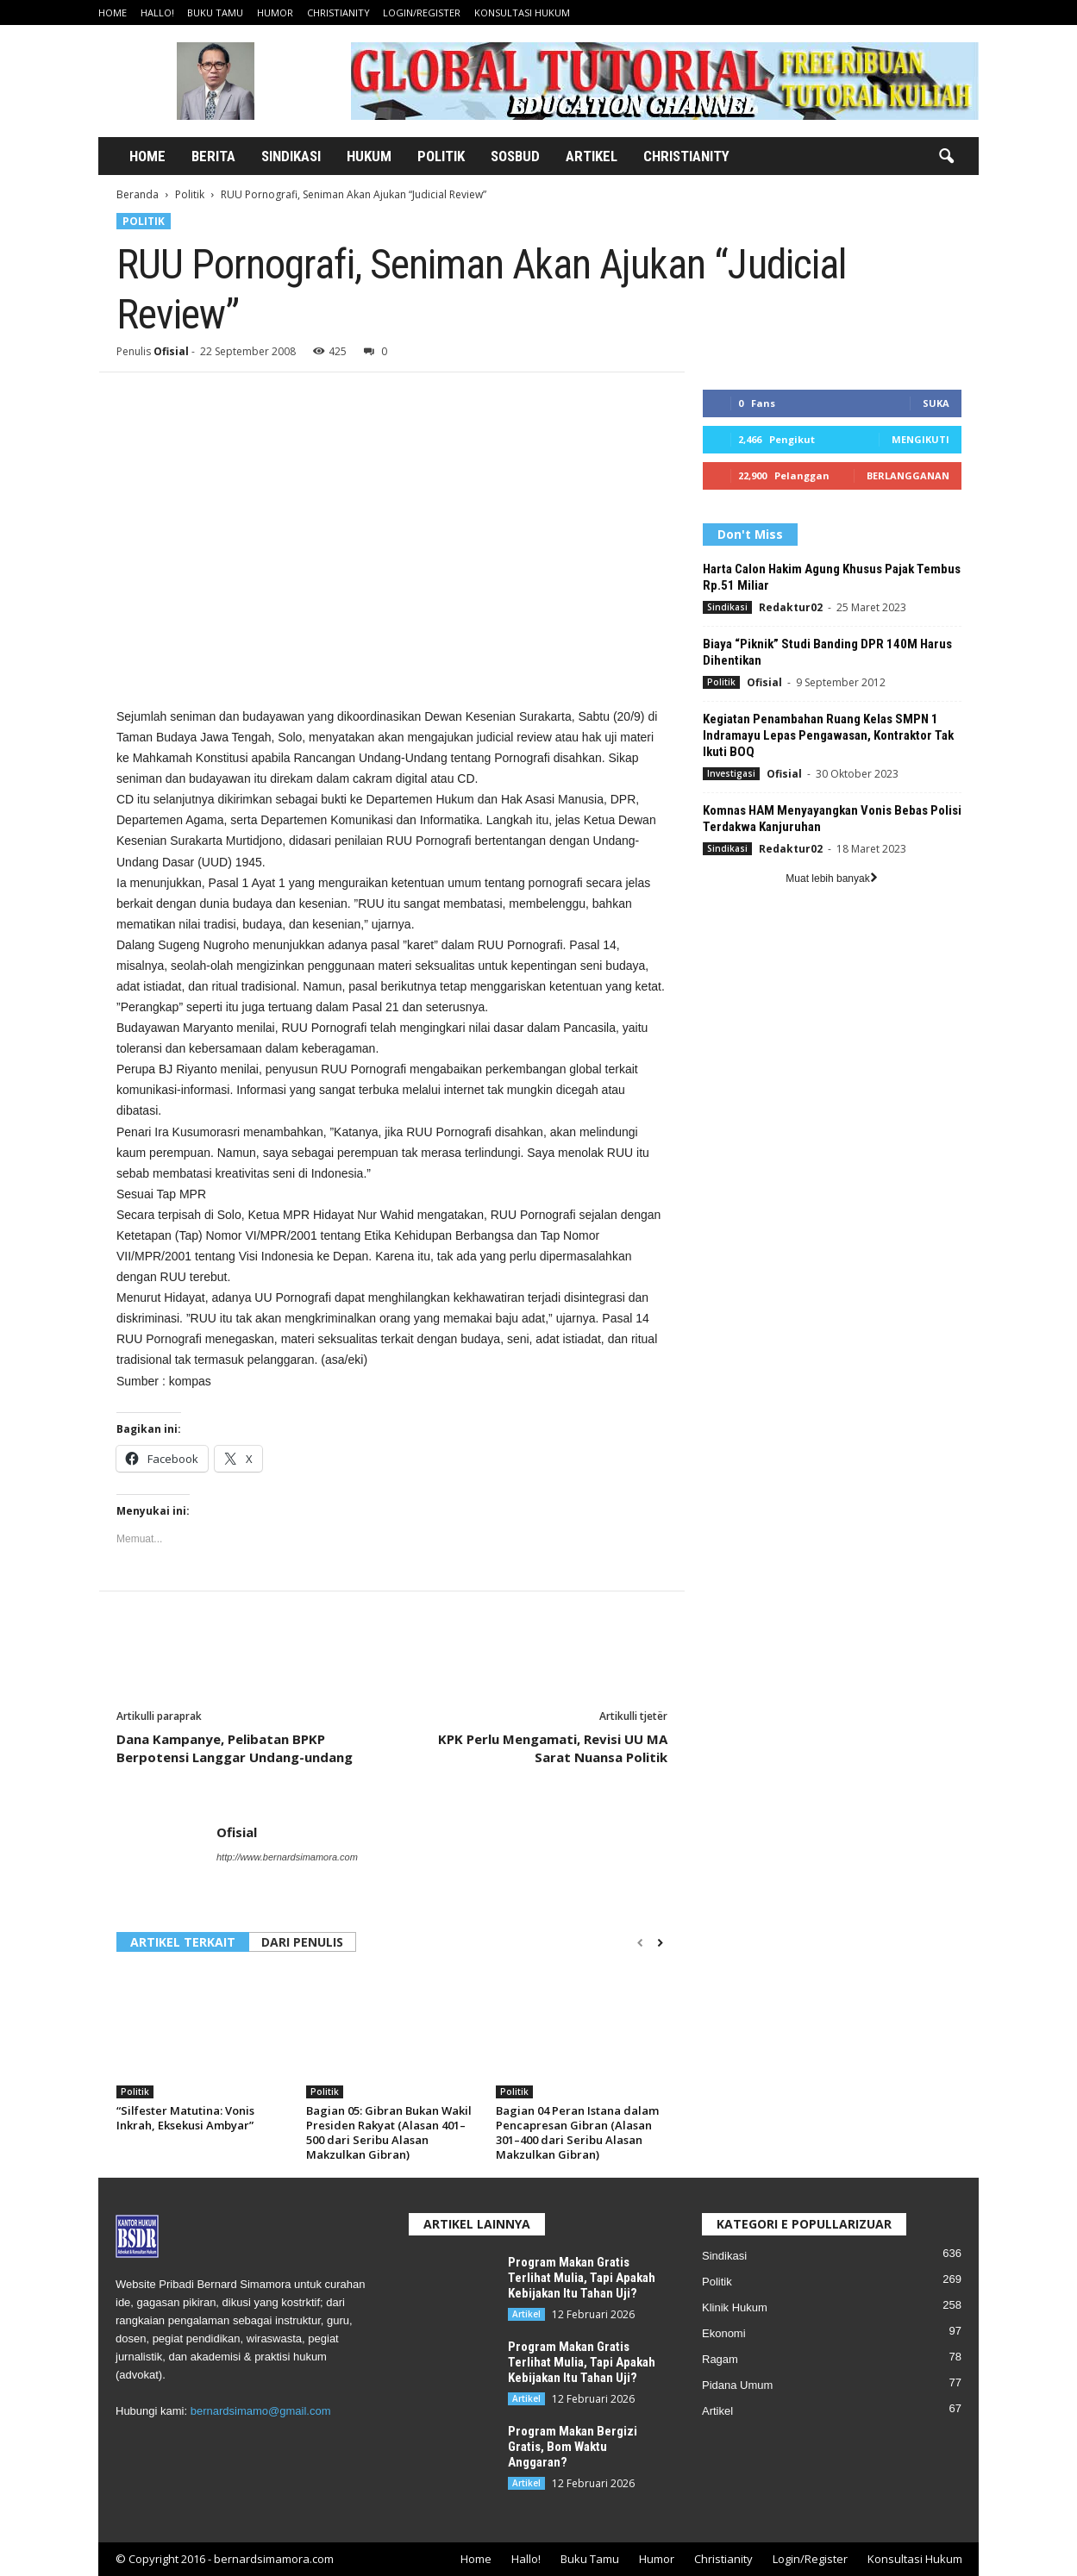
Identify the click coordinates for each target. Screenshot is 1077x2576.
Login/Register (421, 12)
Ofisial (171, 351)
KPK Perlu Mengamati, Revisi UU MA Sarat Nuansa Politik (552, 1748)
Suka (936, 403)
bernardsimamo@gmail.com (261, 2410)
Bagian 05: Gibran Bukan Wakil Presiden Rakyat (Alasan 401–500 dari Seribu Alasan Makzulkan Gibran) (389, 2132)
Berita (213, 156)
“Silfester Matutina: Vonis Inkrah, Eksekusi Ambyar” (185, 2118)
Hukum (369, 156)
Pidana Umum (737, 2385)
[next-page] (660, 1943)
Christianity (338, 12)
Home (112, 12)
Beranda (137, 194)
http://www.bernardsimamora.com (287, 1857)
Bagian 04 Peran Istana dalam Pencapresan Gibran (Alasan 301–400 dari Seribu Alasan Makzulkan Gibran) (577, 2132)
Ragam (720, 2359)
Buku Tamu (215, 12)
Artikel (591, 156)
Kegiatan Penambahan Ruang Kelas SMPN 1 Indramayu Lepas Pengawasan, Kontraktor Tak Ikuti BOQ (828, 735)
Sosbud (515, 156)
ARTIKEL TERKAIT (182, 1942)
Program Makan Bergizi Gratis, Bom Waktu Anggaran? (572, 2446)
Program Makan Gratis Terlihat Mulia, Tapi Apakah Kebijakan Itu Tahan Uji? (581, 2277)
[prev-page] (640, 1943)
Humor (275, 12)
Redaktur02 (791, 607)
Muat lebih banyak (831, 878)
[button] (946, 157)
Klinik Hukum (734, 2307)
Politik (441, 156)
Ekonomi (724, 2333)
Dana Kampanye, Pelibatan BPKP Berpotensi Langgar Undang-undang (234, 1748)
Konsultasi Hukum (522, 12)
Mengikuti (920, 439)
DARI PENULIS (302, 1942)
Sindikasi (291, 156)
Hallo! (157, 12)
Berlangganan (908, 475)
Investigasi (731, 773)
